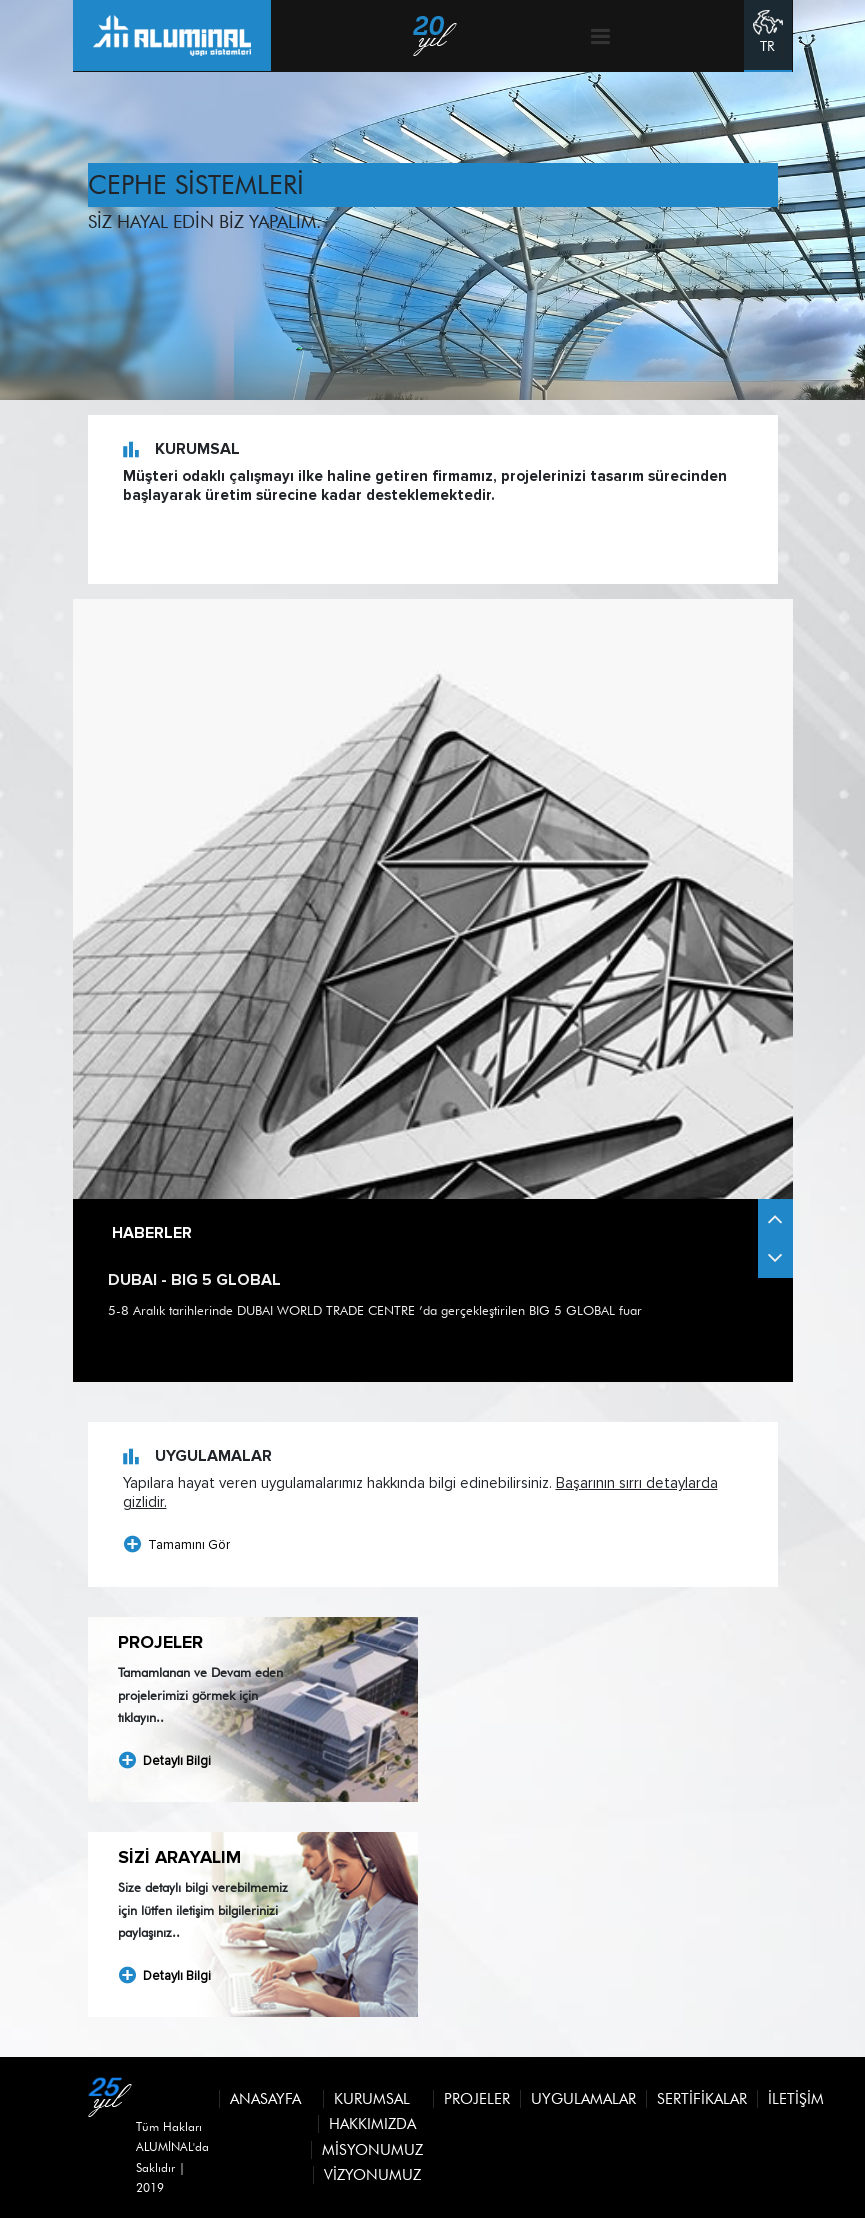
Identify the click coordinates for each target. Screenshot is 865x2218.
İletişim (796, 2099)
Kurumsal (372, 2099)
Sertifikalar (702, 2099)
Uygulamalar (583, 2099)
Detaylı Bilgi (164, 1761)
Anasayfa (265, 2099)
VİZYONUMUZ (372, 2175)
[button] (775, 1258)
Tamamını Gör (176, 1545)
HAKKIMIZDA (372, 2124)
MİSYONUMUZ (372, 2150)
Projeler (477, 2099)
